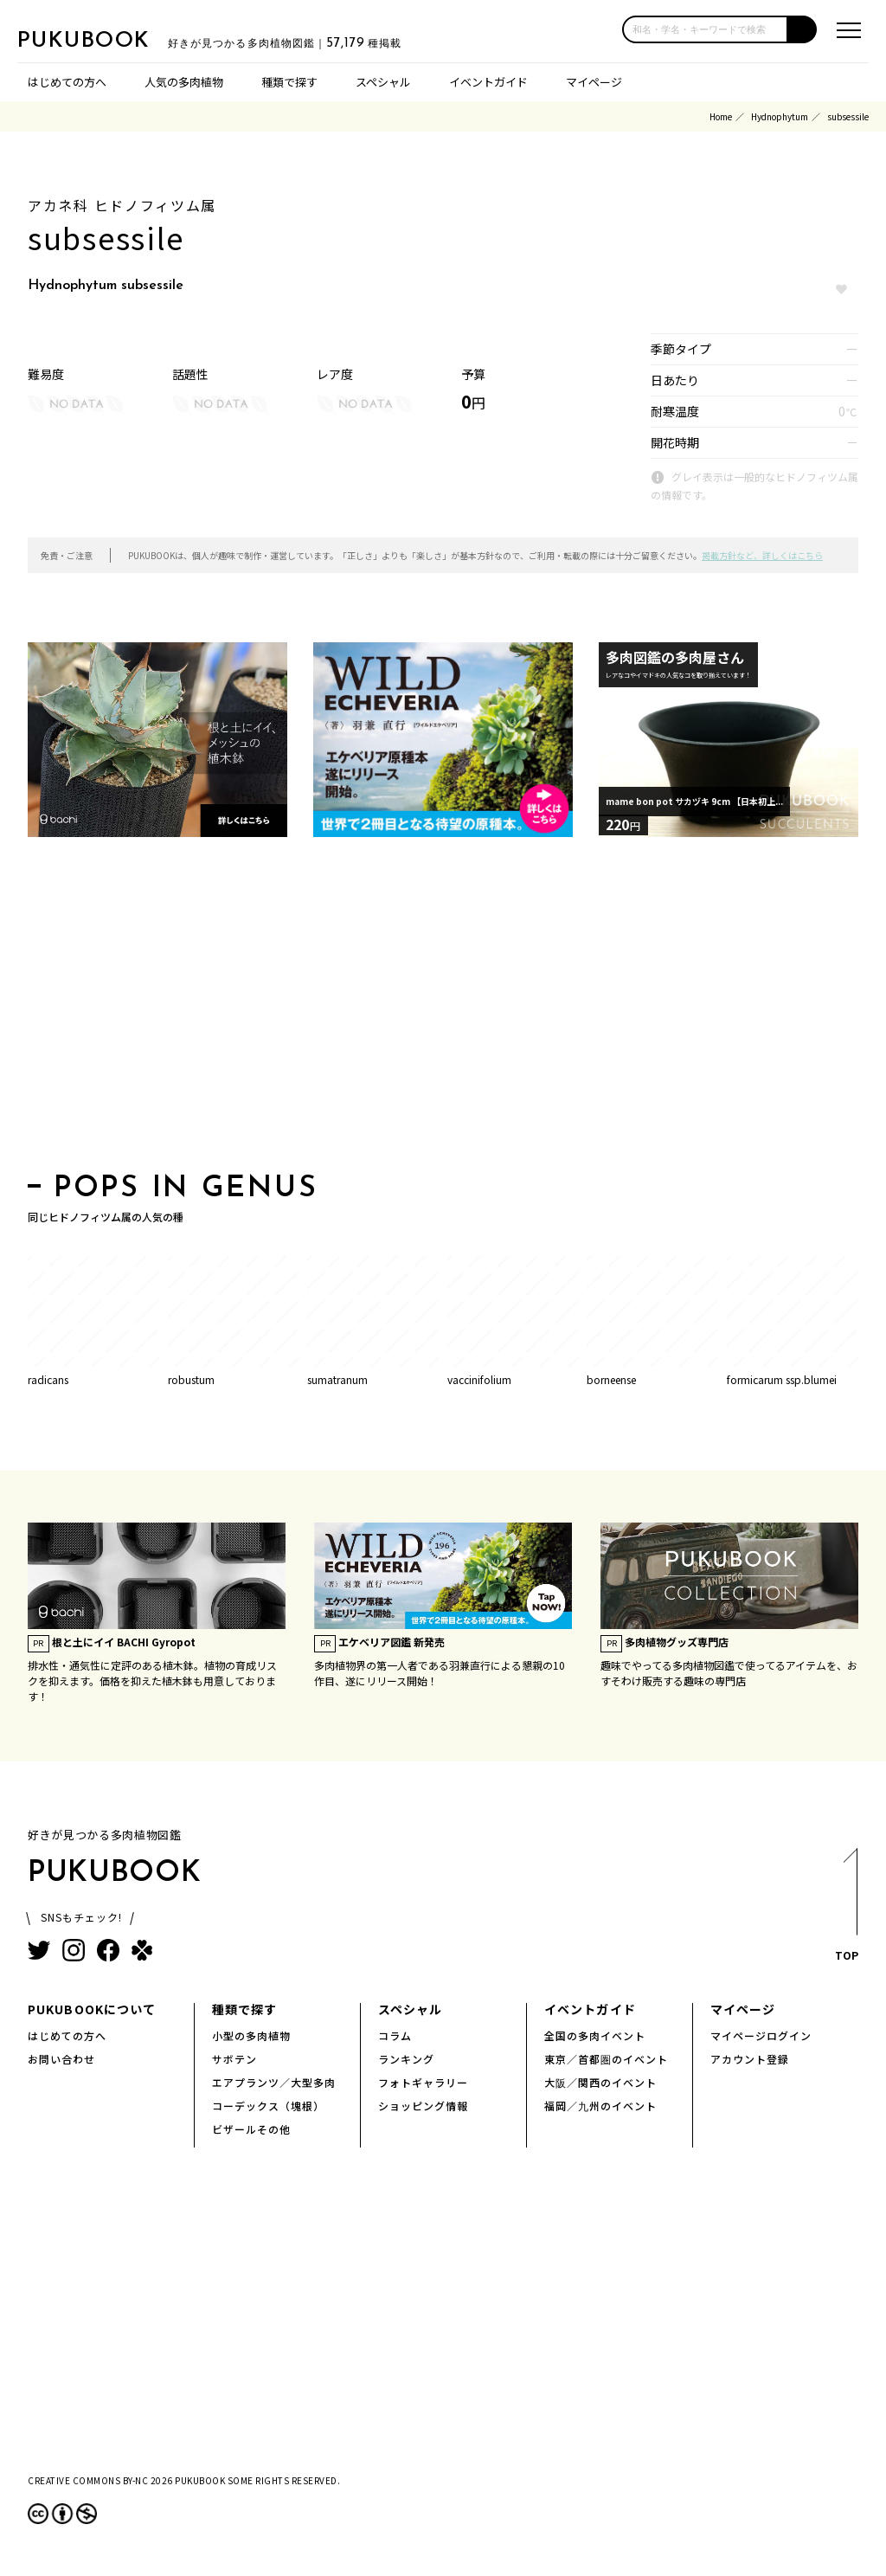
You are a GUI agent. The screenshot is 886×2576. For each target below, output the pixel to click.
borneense (611, 1379)
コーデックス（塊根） (268, 2105)
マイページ (594, 81)
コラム (395, 2035)
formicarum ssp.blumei (782, 1379)
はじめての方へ (67, 81)
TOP (845, 1910)
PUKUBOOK (103, 40)
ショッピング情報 (423, 2105)
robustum (191, 1379)
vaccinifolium (479, 1379)
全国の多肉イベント (594, 2035)
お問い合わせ (61, 2058)
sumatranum (337, 1379)
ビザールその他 (251, 2129)
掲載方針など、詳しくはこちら (762, 555)
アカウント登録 (749, 2058)
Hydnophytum (779, 116)
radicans (48, 1379)
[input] (705, 29)
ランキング (406, 2058)
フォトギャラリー (423, 2082)
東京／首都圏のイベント (606, 2058)
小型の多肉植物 (251, 2035)
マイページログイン (761, 2035)
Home (720, 116)
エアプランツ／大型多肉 (274, 2082)
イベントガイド (488, 81)
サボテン (234, 2058)
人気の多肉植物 (183, 81)
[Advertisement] (443, 1010)
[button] (802, 29)
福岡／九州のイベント (600, 2105)
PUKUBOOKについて (92, 2009)
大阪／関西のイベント (600, 2082)
